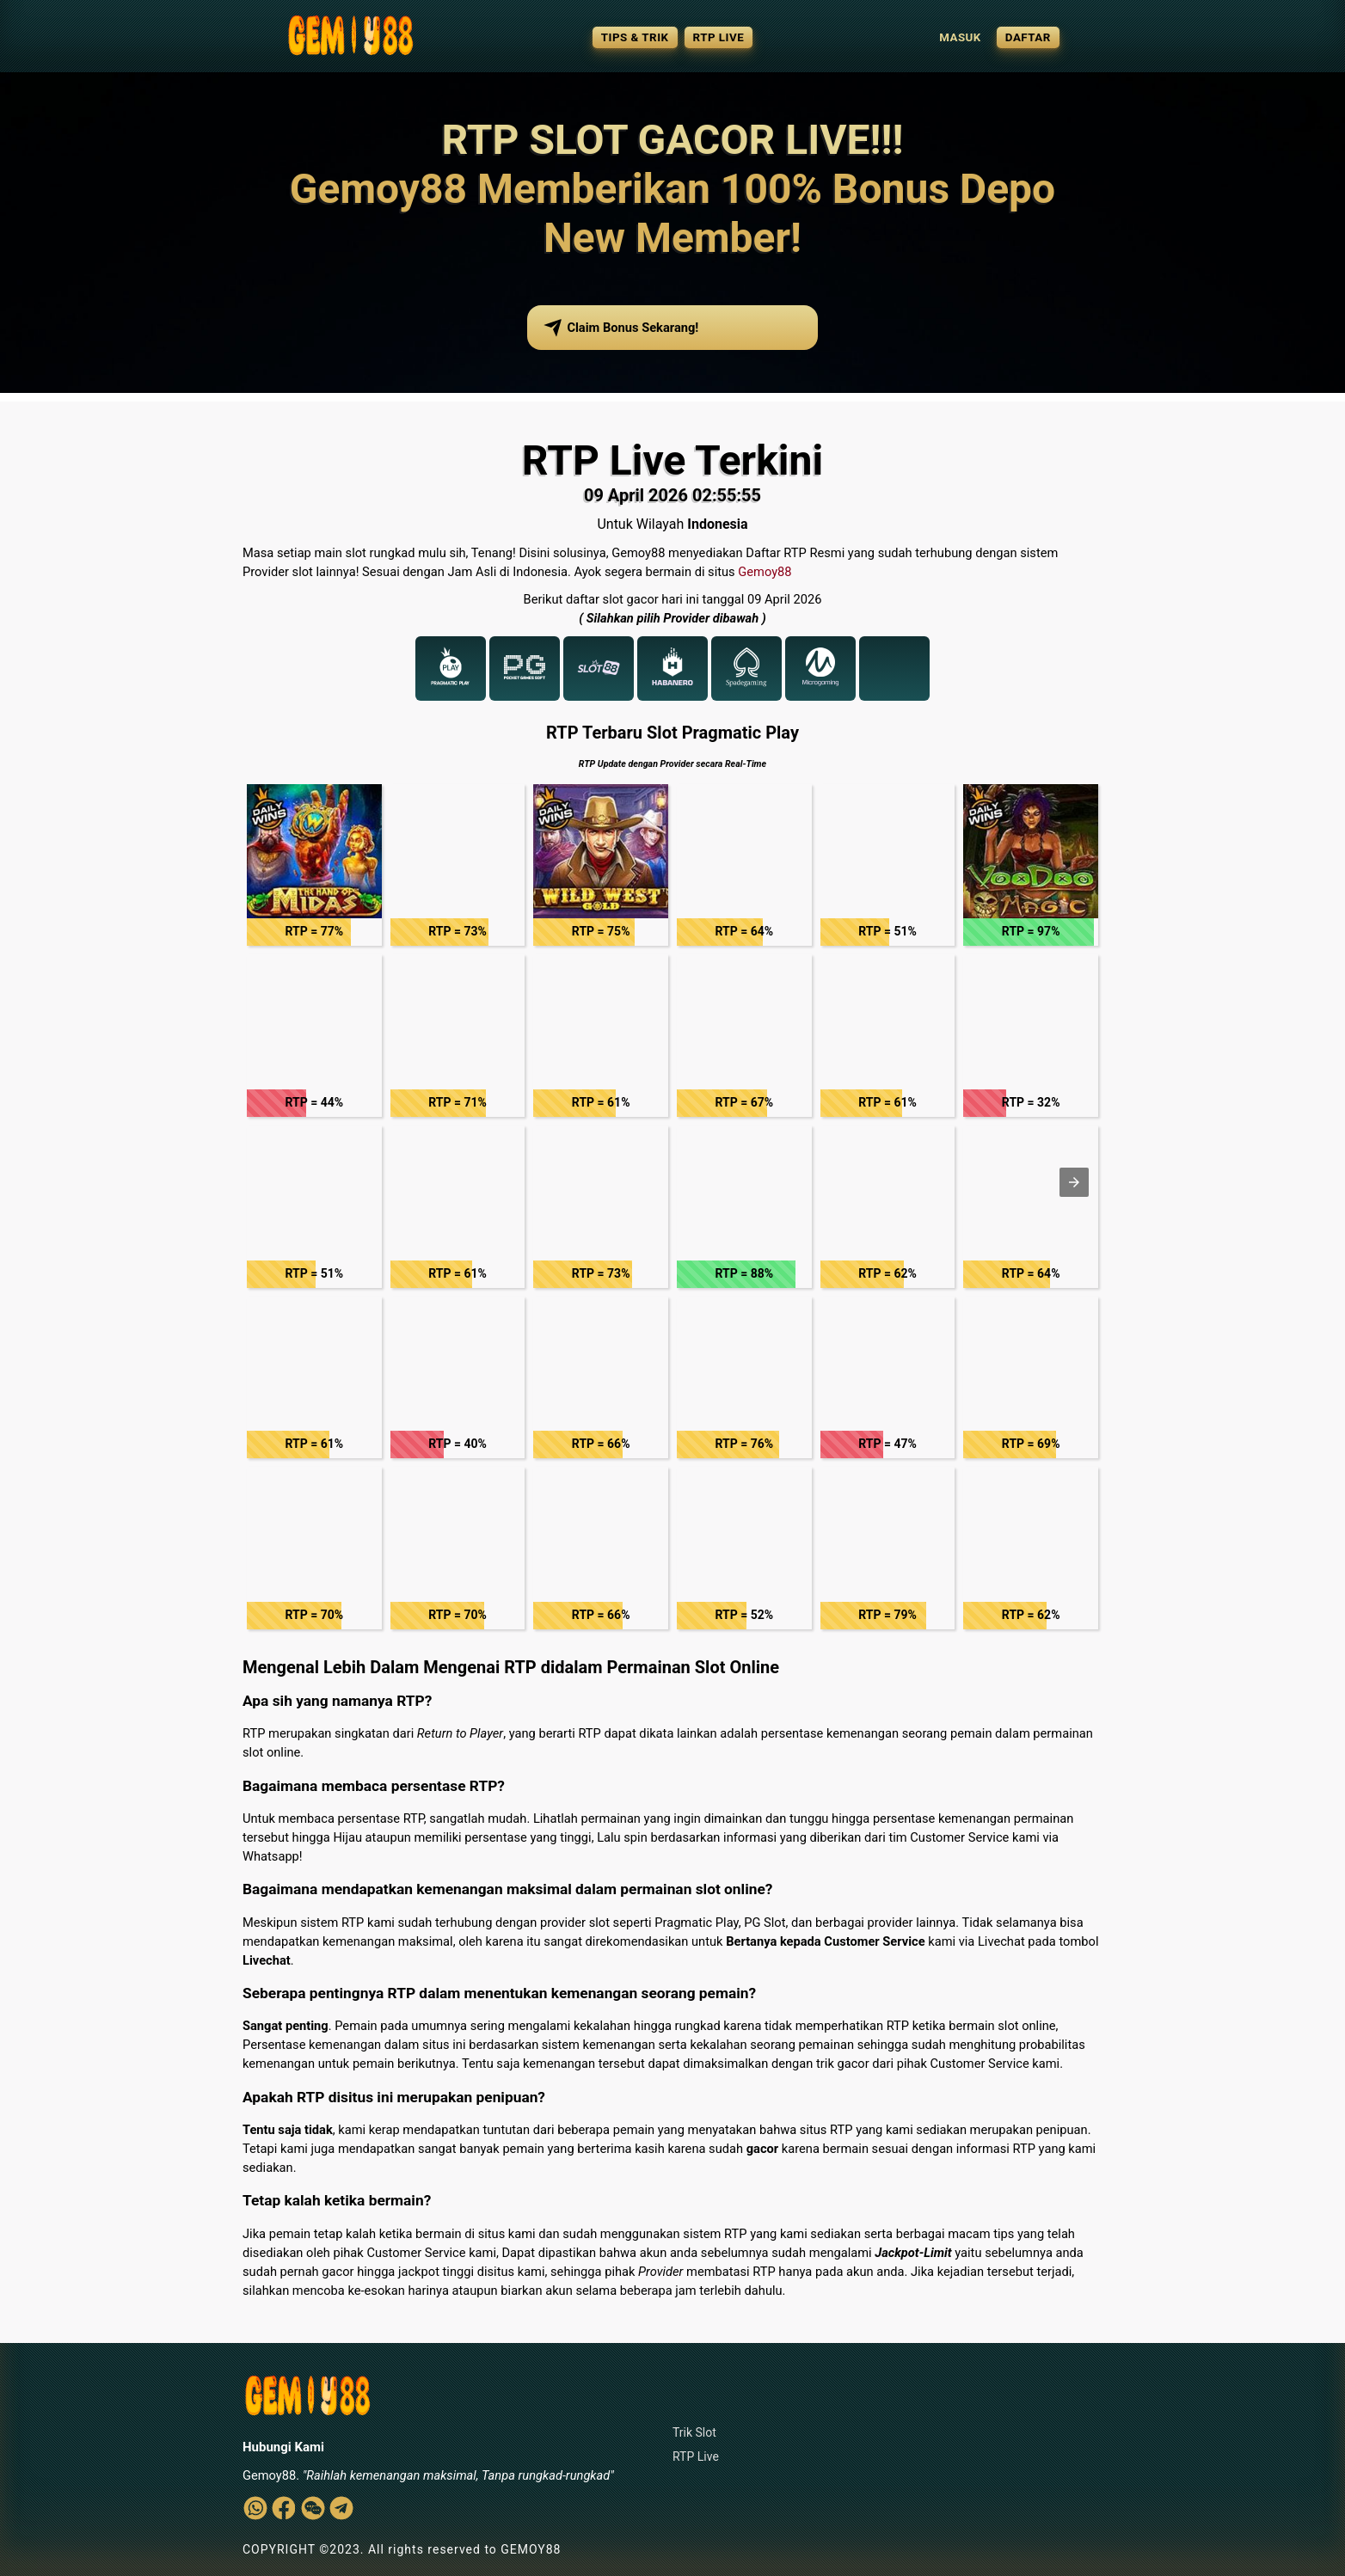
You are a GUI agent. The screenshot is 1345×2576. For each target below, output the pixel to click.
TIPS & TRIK (635, 37)
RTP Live (695, 2456)
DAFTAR (1028, 37)
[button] (314, 865)
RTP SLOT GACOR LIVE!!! (673, 139)
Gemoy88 (764, 572)
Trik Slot (694, 2432)
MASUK (960, 37)
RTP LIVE (719, 37)
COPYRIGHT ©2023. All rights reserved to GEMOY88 (402, 2549)
